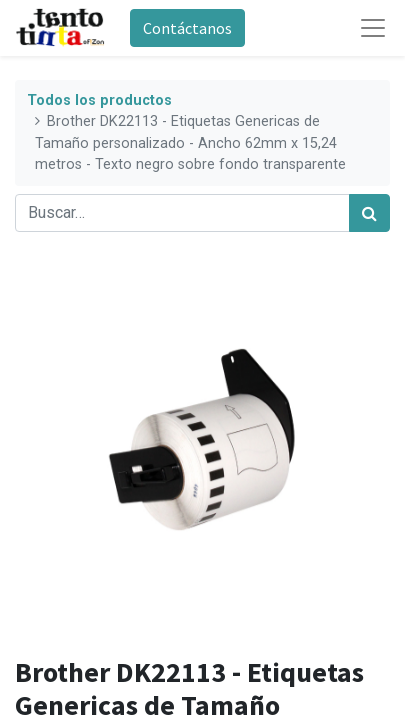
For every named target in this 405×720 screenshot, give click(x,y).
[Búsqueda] (369, 213)
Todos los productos (99, 100)
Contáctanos (187, 28)
